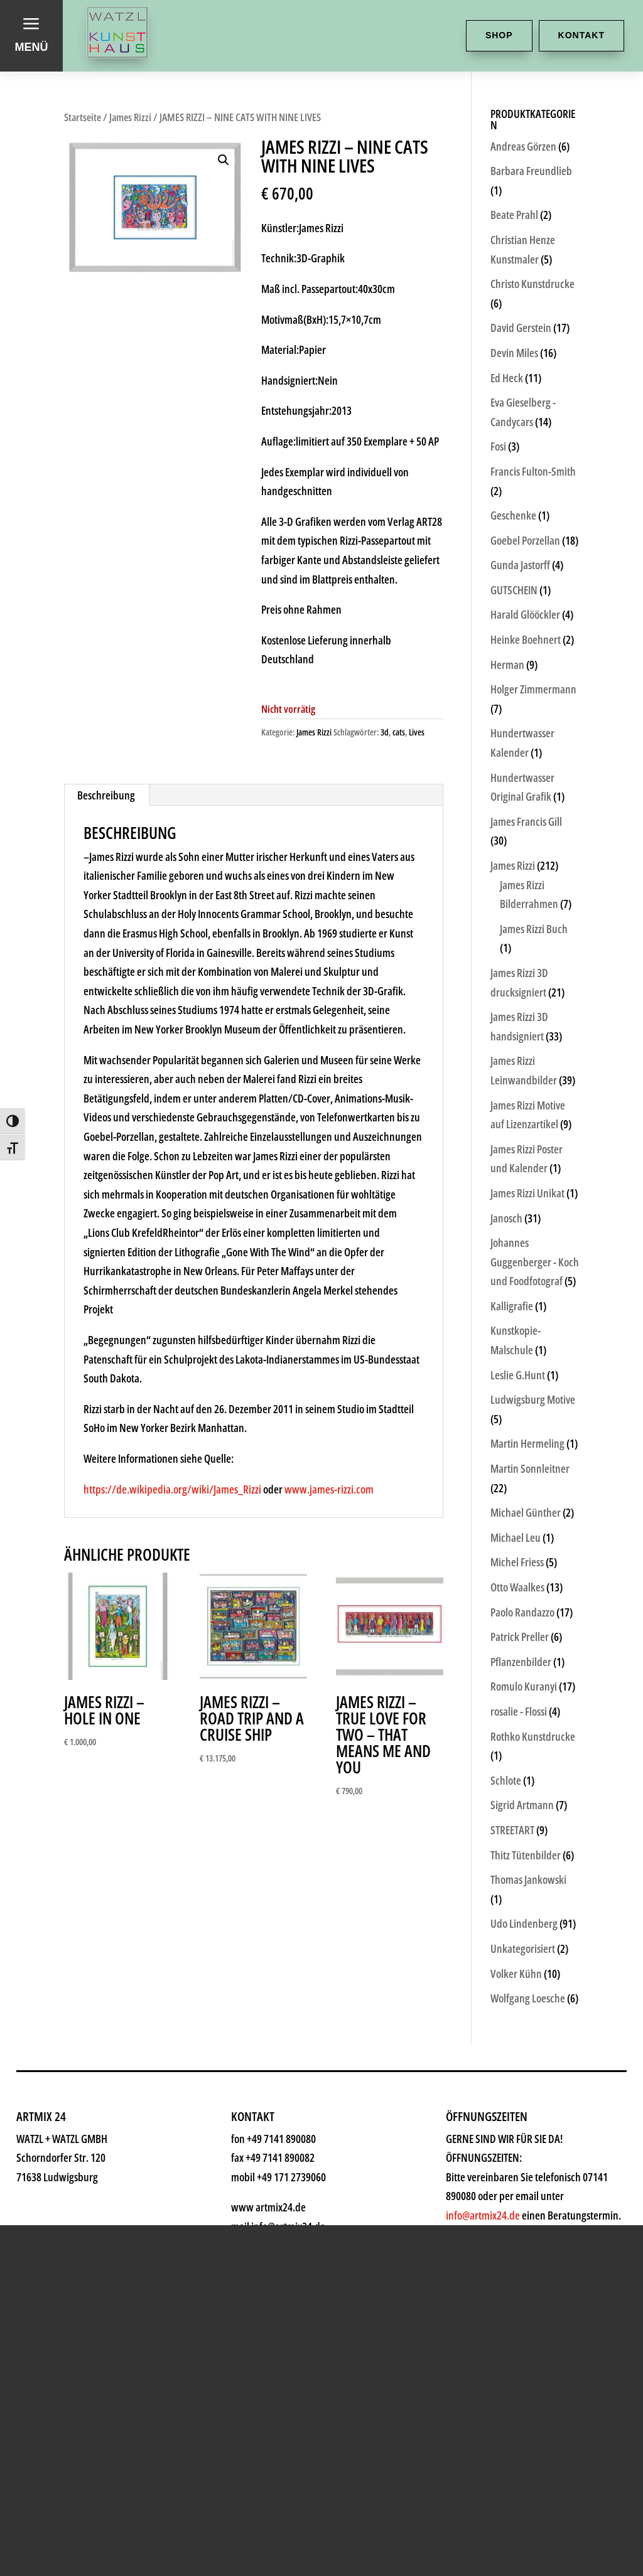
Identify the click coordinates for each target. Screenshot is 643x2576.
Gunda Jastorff (520, 564)
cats (398, 732)
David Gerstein (520, 327)
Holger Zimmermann (533, 689)
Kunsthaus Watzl (180, 2307)
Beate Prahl (514, 214)
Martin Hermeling (527, 1443)
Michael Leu (515, 1537)
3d (385, 732)
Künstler (134, 2441)
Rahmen (133, 2530)
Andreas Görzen (523, 146)
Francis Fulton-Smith (533, 471)
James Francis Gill (526, 821)
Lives (416, 732)
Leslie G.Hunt (517, 1374)
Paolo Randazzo (522, 1612)
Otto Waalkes (517, 1587)
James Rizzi (130, 117)
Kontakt (581, 35)
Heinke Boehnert (525, 639)
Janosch (506, 1218)
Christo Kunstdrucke (532, 283)
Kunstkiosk (149, 2396)
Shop (499, 35)
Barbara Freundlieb (531, 170)
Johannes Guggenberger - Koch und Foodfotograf (534, 1261)
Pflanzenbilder (520, 1661)
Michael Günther (525, 1512)
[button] (223, 160)
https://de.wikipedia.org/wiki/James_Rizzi (172, 1489)
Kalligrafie (511, 1305)
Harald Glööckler (525, 614)
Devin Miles (514, 352)
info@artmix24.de (417, 2480)
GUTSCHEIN (514, 589)
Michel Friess (517, 1561)
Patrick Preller (519, 1636)
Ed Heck (506, 377)
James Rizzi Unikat (527, 1192)
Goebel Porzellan (525, 540)
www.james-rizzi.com (329, 1489)
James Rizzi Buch (534, 928)
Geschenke (149, 2485)
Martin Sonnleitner (530, 1468)
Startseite (82, 117)
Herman (507, 664)
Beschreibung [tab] (106, 795)
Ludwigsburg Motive (532, 1399)
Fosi (498, 446)
